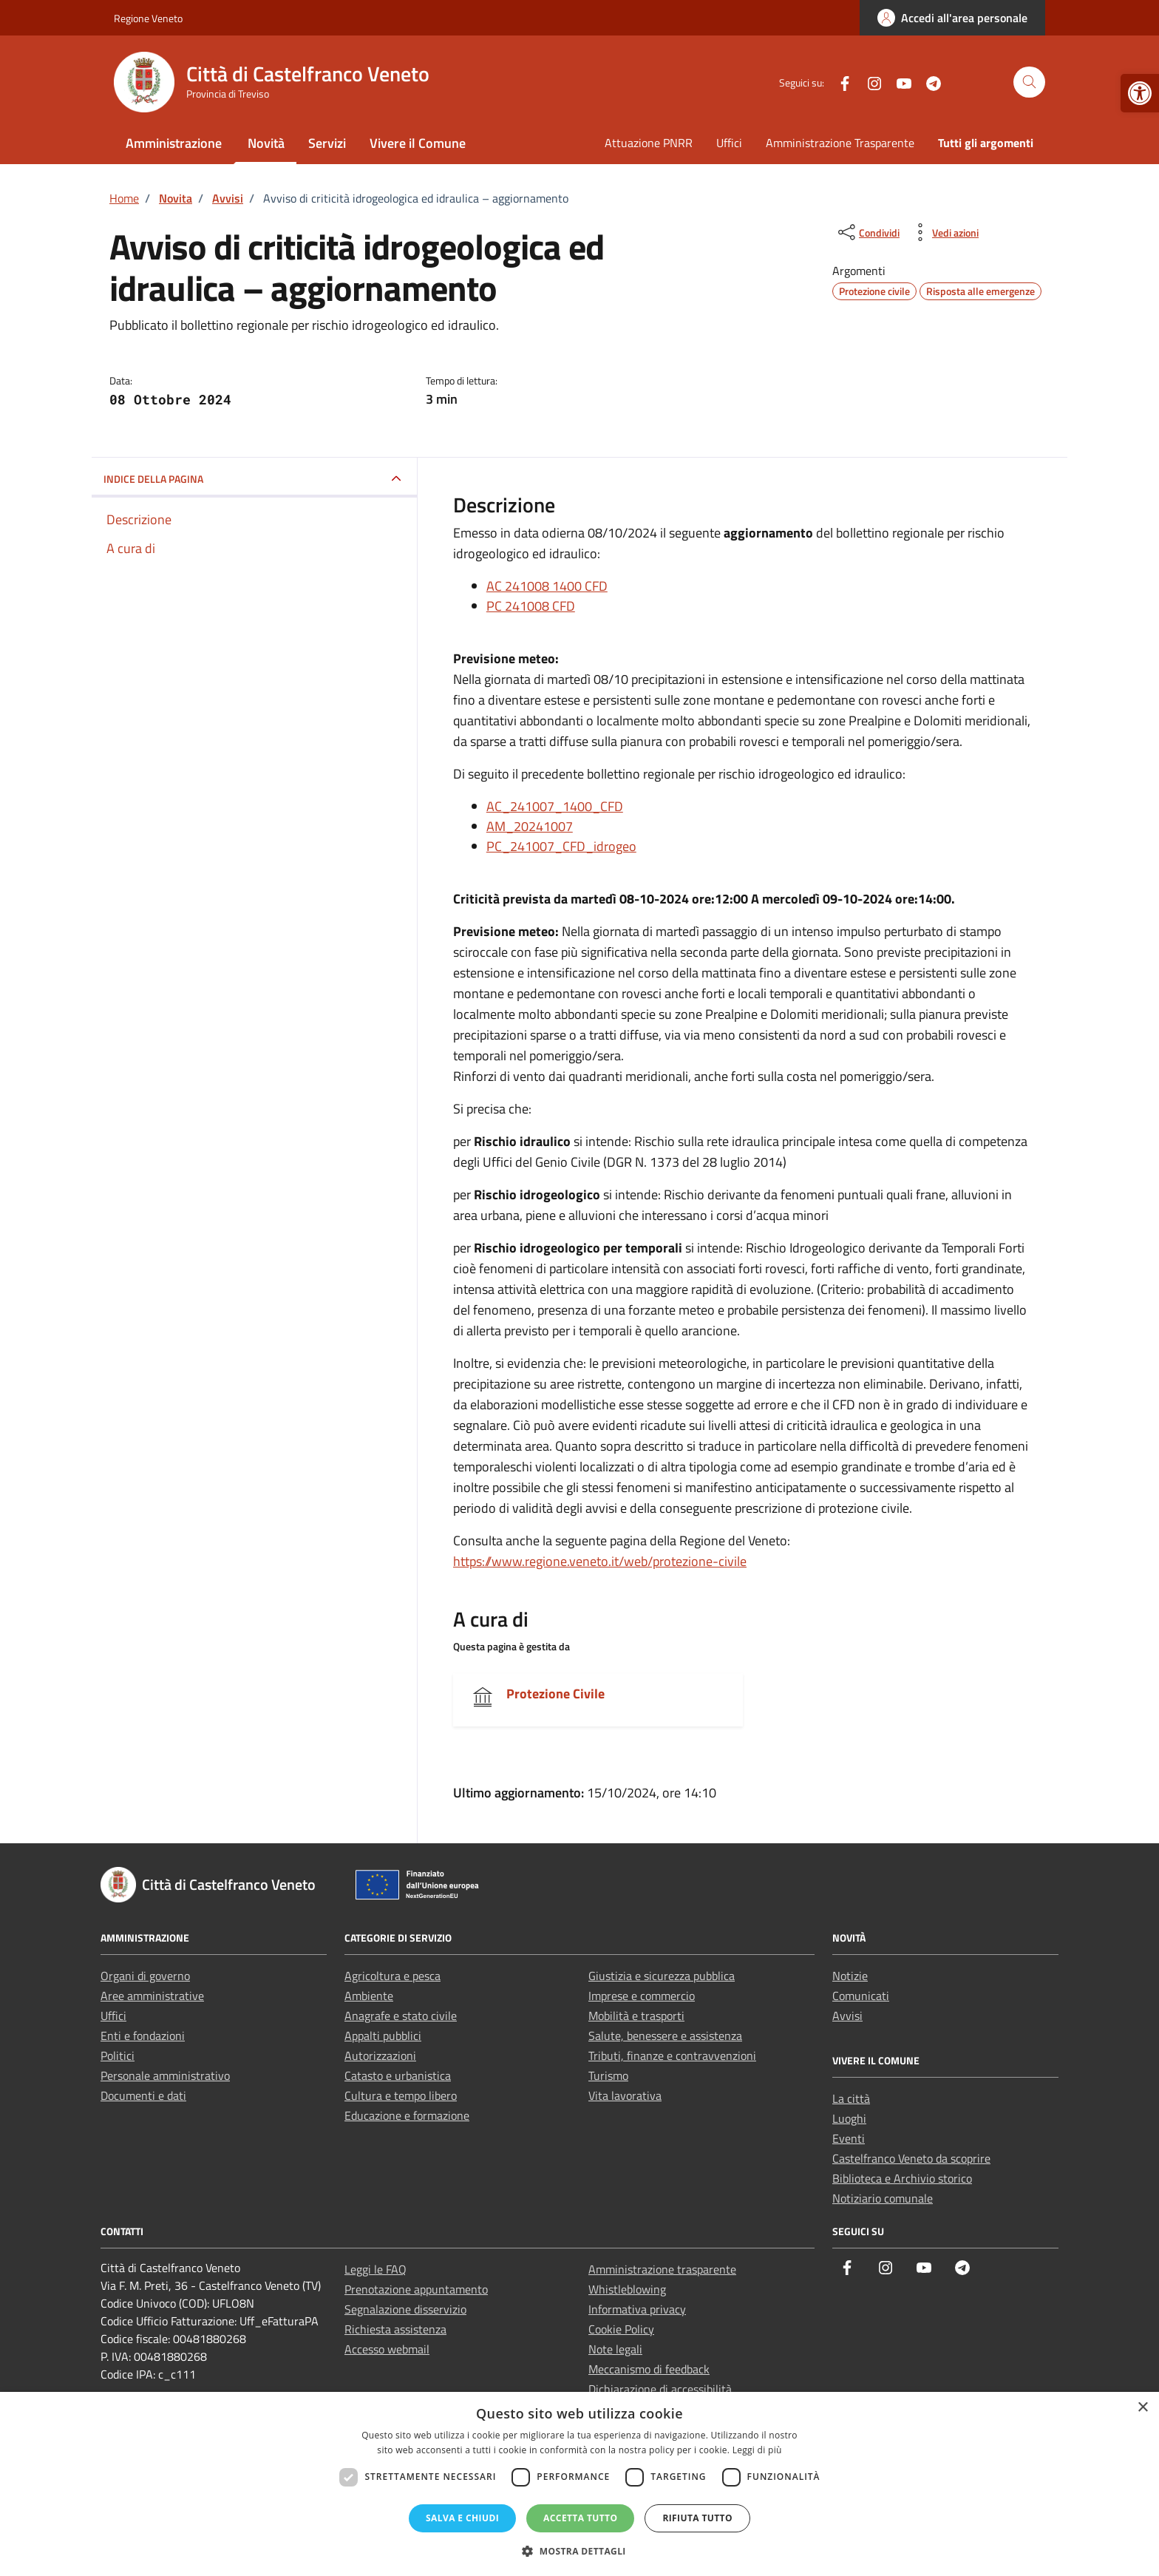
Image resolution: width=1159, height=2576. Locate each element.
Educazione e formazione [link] (406, 2115)
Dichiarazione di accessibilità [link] (660, 2389)
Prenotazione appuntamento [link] (416, 2289)
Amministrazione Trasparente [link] (840, 143)
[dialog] (579, 2484)
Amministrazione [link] (174, 143)
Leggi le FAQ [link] (375, 2269)
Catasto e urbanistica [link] (397, 2075)
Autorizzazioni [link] (380, 2055)
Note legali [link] (615, 2349)
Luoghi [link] (849, 2118)
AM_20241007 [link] (529, 826)
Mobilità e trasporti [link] (636, 2015)
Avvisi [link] (847, 2015)
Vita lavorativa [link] (625, 2095)
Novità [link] (266, 143)
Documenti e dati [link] (143, 2095)
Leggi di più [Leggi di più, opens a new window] (757, 2450)
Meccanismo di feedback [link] (649, 2369)
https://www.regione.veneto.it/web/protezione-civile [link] (600, 1561)
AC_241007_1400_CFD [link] (554, 806)
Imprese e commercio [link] (641, 1995)
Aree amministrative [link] (152, 1995)
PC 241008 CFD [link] (530, 606)
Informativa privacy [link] (637, 2309)
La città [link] (851, 2098)
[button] (579, 2550)
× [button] (1142, 2407)
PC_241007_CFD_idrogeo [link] (561, 846)
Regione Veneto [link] (148, 18)
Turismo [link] (608, 2075)
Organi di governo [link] (145, 1975)
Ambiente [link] (368, 1995)
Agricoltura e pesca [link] (392, 1975)
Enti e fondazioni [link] (143, 2035)
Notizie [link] (850, 1975)
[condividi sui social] (867, 232)
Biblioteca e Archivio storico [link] (902, 2178)
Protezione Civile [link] (555, 1694)
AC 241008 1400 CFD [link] (547, 586)
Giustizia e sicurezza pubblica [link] (661, 1975)
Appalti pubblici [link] (382, 2035)
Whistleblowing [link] (627, 2289)
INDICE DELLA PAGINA (153, 479)
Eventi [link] (848, 2138)
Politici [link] (118, 2055)
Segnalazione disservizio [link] (405, 2309)
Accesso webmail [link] (386, 2349)
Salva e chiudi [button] (462, 2518)
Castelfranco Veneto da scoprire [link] (911, 2158)
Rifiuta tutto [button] (697, 2518)
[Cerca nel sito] (1029, 82)
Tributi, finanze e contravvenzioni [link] (672, 2055)
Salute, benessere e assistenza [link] (665, 2035)
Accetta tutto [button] (580, 2518)
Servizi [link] (327, 143)
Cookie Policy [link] (621, 2329)
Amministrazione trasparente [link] (662, 2269)
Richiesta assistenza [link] (395, 2329)
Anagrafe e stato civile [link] (400, 2015)
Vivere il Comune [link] (418, 143)
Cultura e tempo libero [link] (400, 2095)
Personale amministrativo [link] (165, 2075)
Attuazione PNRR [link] (649, 143)
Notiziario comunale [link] (882, 2198)
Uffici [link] (729, 143)
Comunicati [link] (860, 1995)
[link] (1140, 93)
